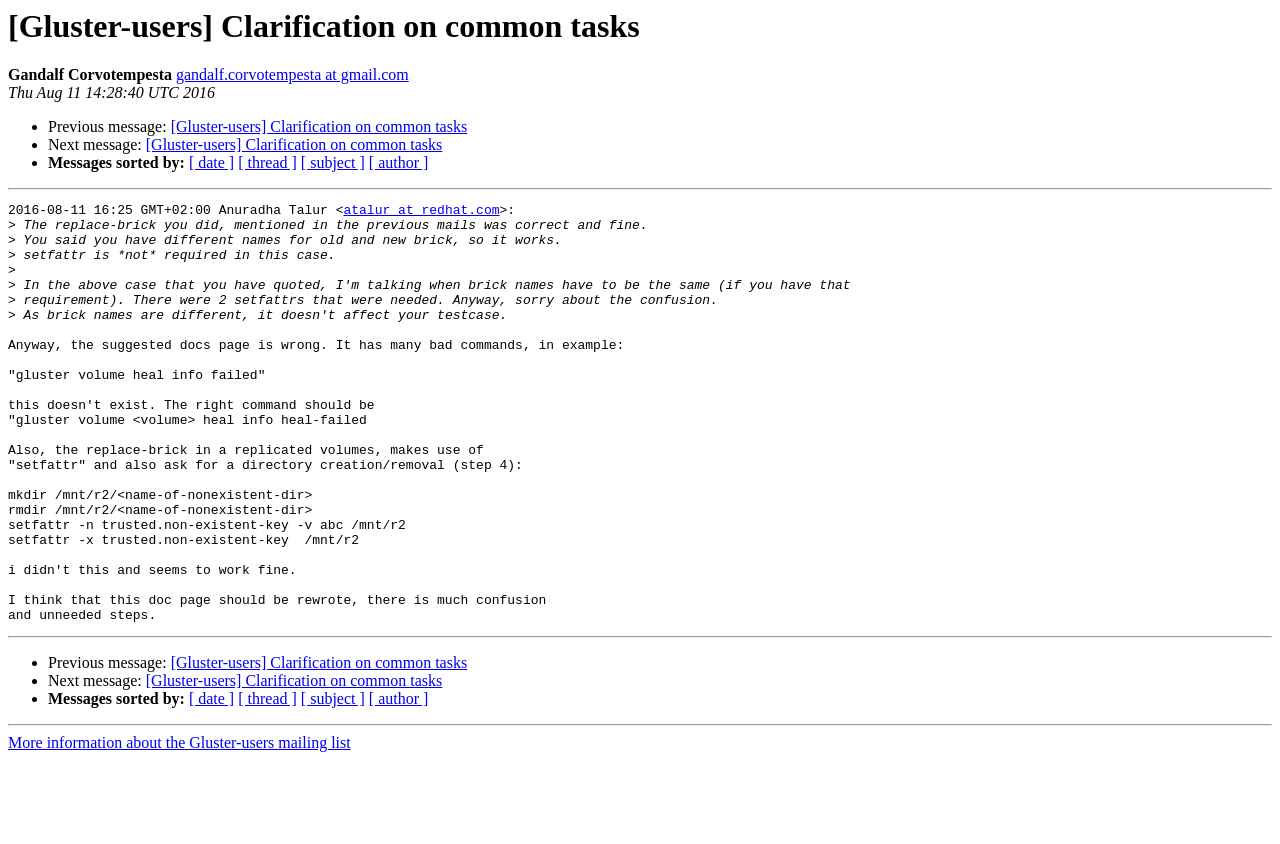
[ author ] (399, 162)
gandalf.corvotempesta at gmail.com (292, 74)
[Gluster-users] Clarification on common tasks (319, 126)
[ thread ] (267, 162)
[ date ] (211, 162)
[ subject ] (333, 162)
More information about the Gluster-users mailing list (179, 826)
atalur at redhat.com (421, 212)
